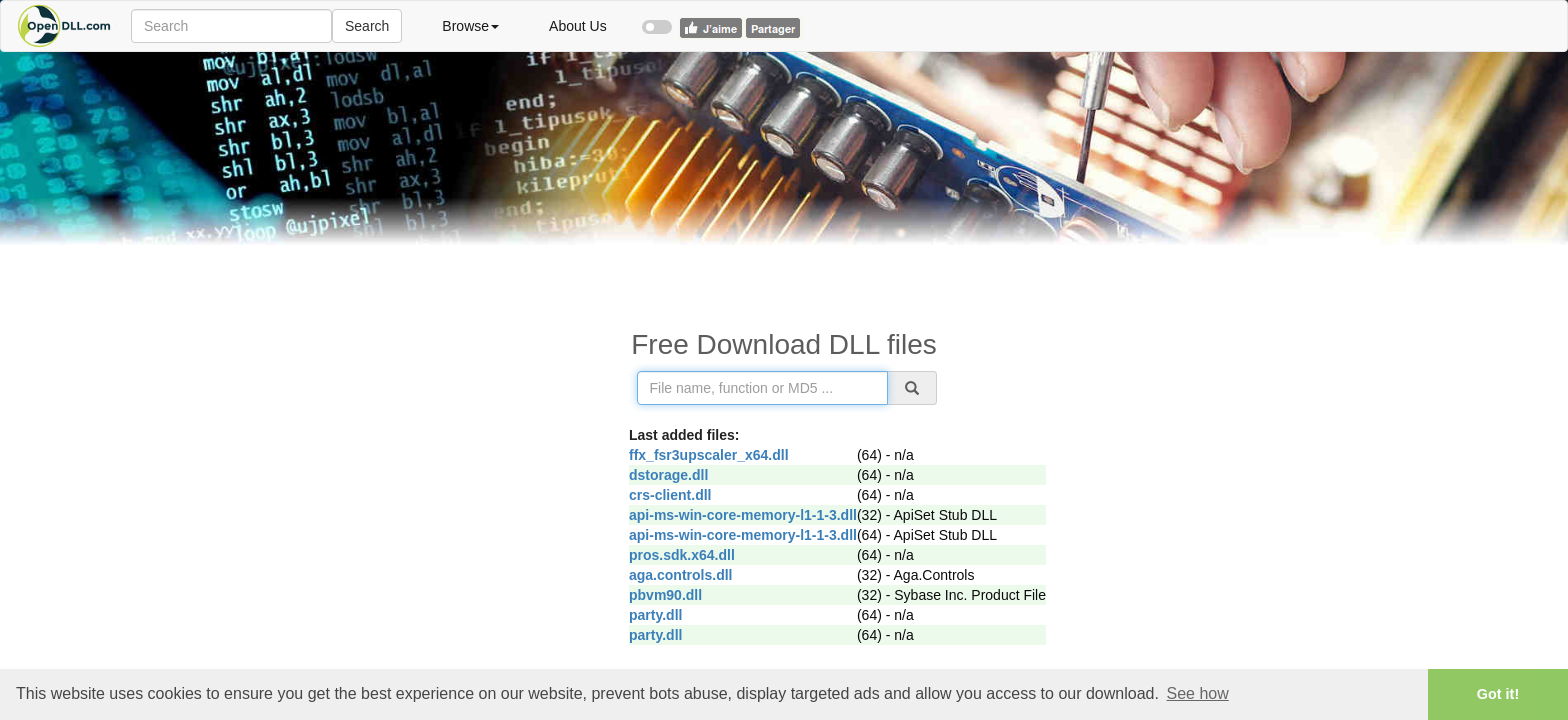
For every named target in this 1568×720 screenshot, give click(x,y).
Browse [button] (470, 26)
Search (367, 26)
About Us (578, 26)
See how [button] (1198, 693)
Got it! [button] (1498, 694)
